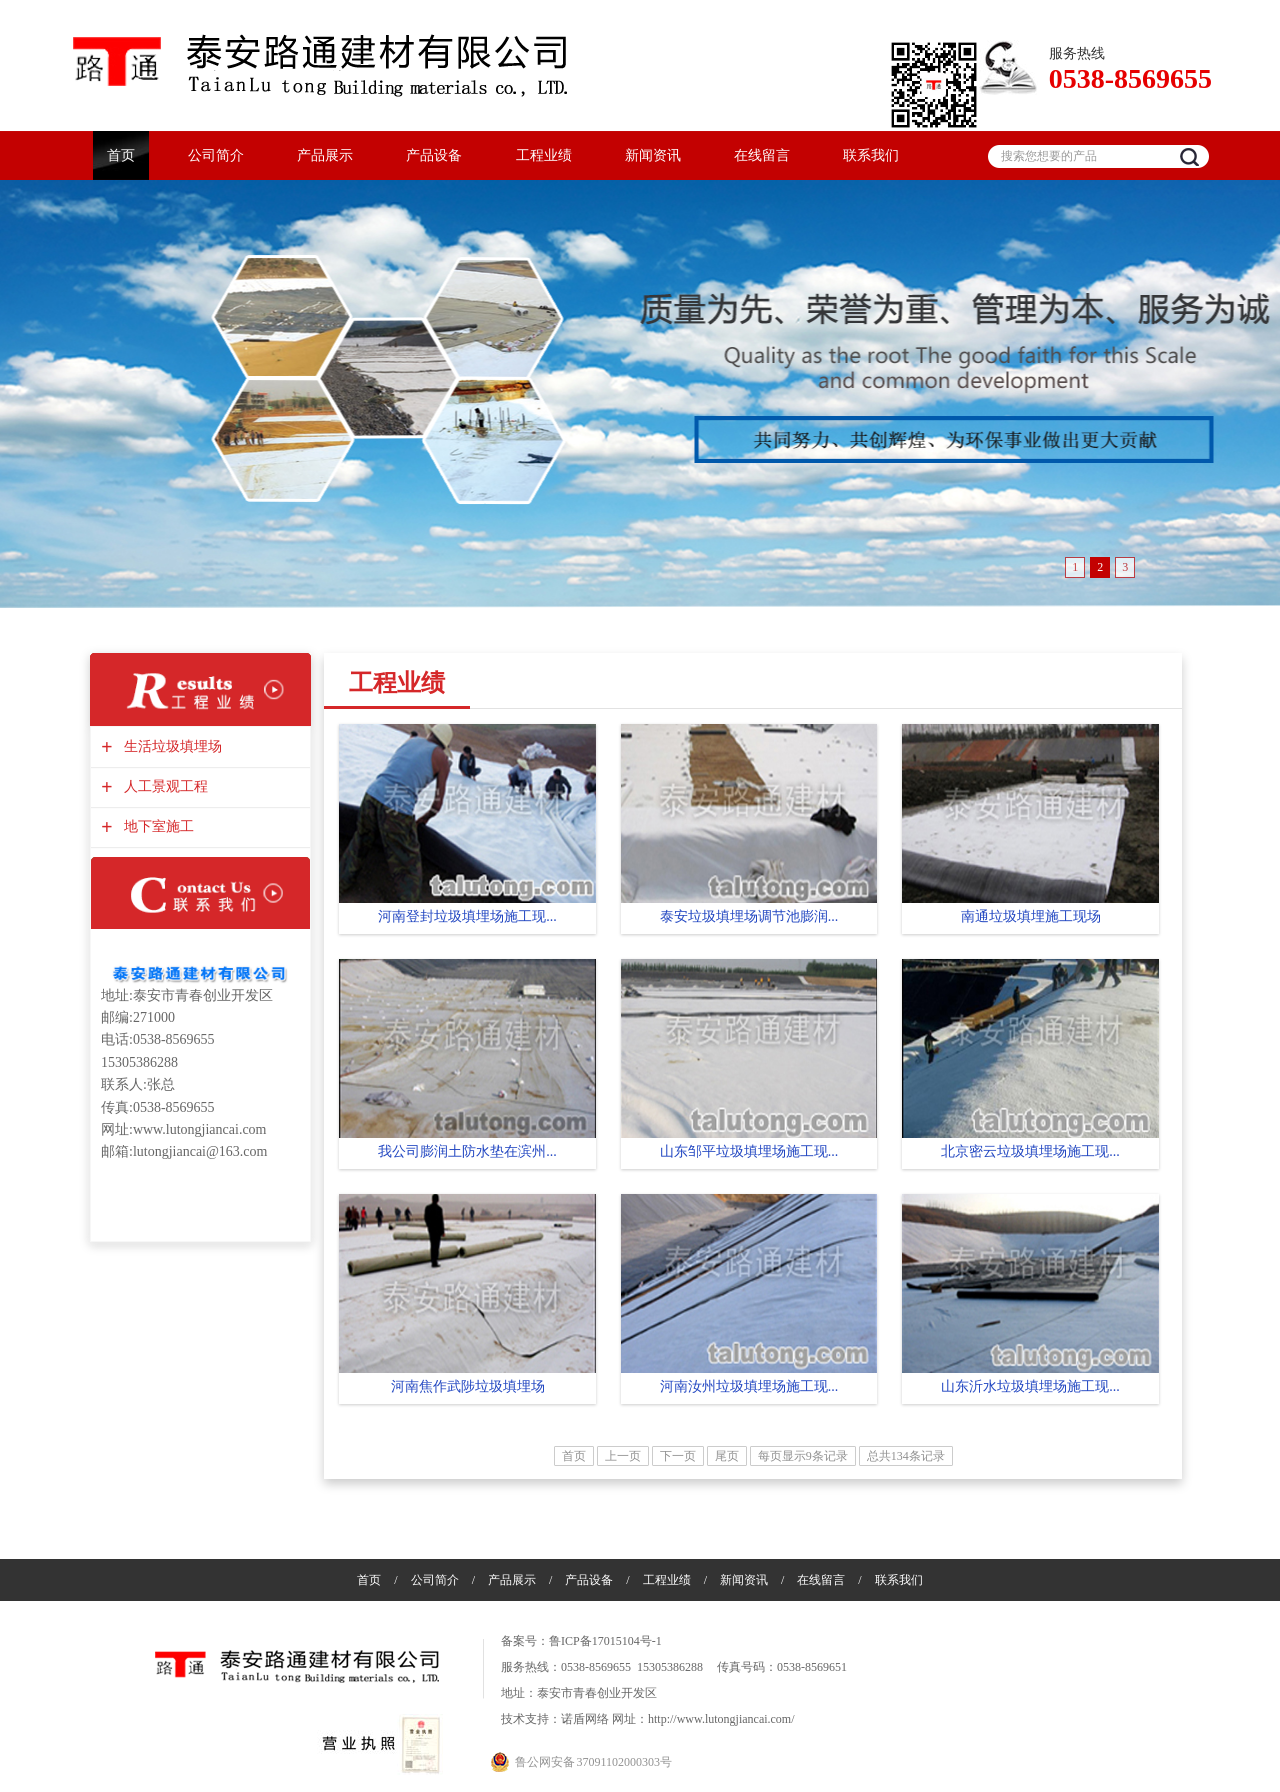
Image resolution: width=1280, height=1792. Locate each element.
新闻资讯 (653, 155)
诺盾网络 (585, 1719)
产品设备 (434, 155)
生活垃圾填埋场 (170, 746)
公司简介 (216, 155)
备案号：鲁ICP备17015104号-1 (581, 1641)
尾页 (727, 1456)
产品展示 (325, 155)
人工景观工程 (163, 786)
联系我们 (871, 155)
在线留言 (762, 155)
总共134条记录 (906, 1456)
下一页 (678, 1456)
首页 (121, 155)
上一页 (623, 1456)
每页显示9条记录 (803, 1456)
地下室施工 (156, 826)
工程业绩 (544, 155)
